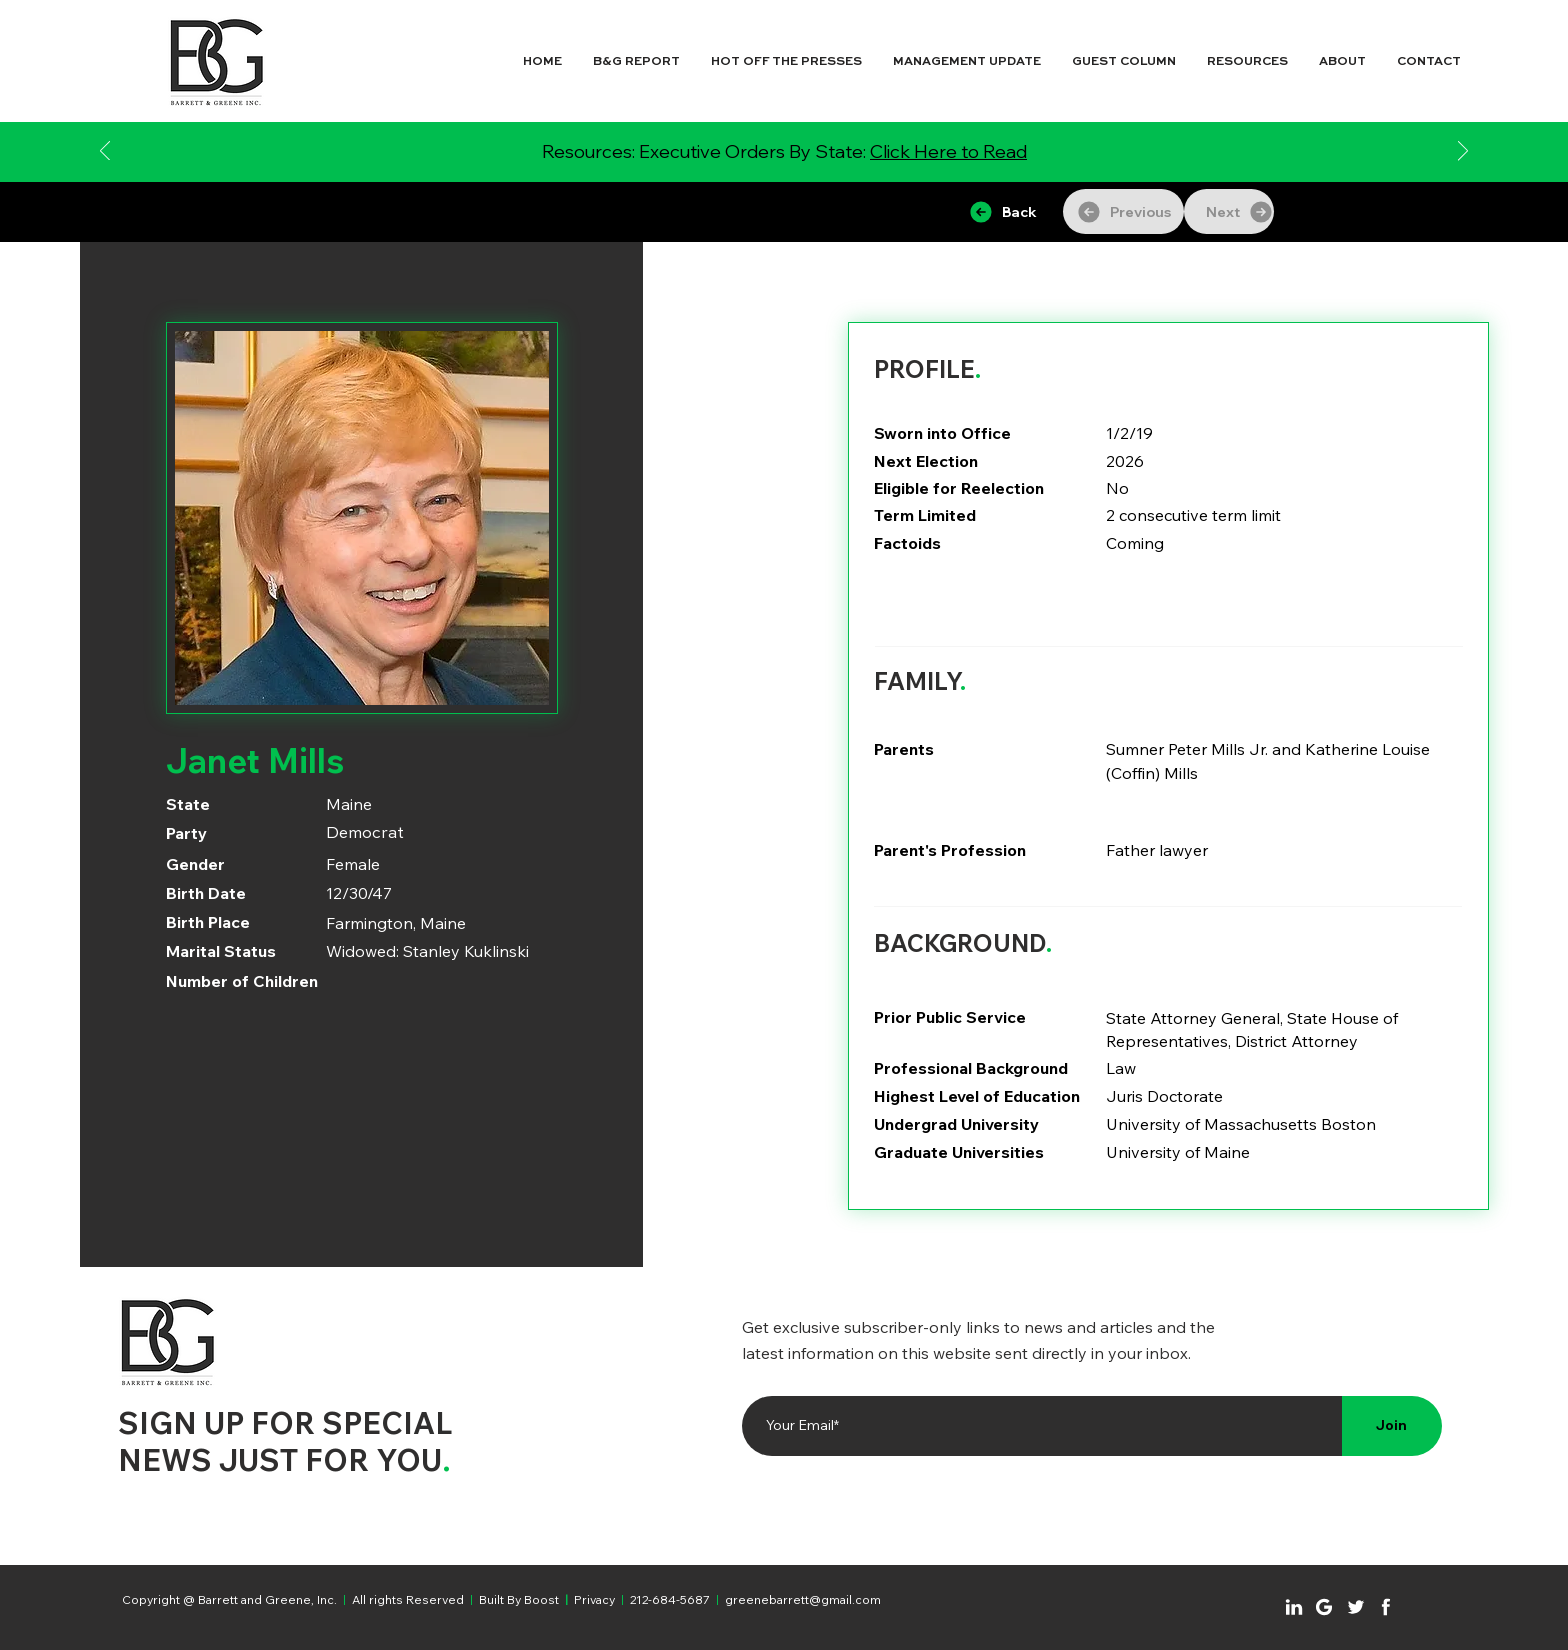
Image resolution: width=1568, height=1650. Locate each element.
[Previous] (105, 152)
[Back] (1002, 211)
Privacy (594, 1599)
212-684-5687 (670, 1599)
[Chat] (1294, 1607)
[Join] (1392, 1426)
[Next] (1463, 152)
